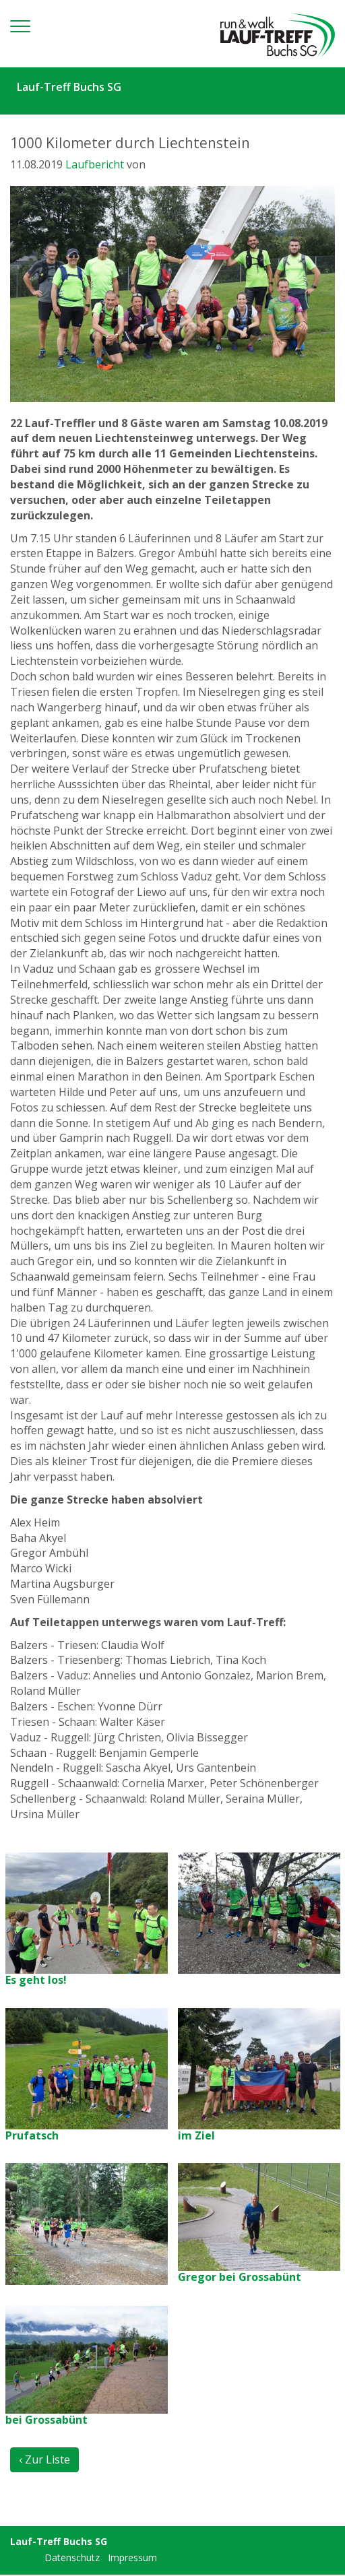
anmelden (26, 2558)
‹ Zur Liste (44, 2459)
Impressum (132, 2557)
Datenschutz (72, 2557)
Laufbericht (94, 164)
